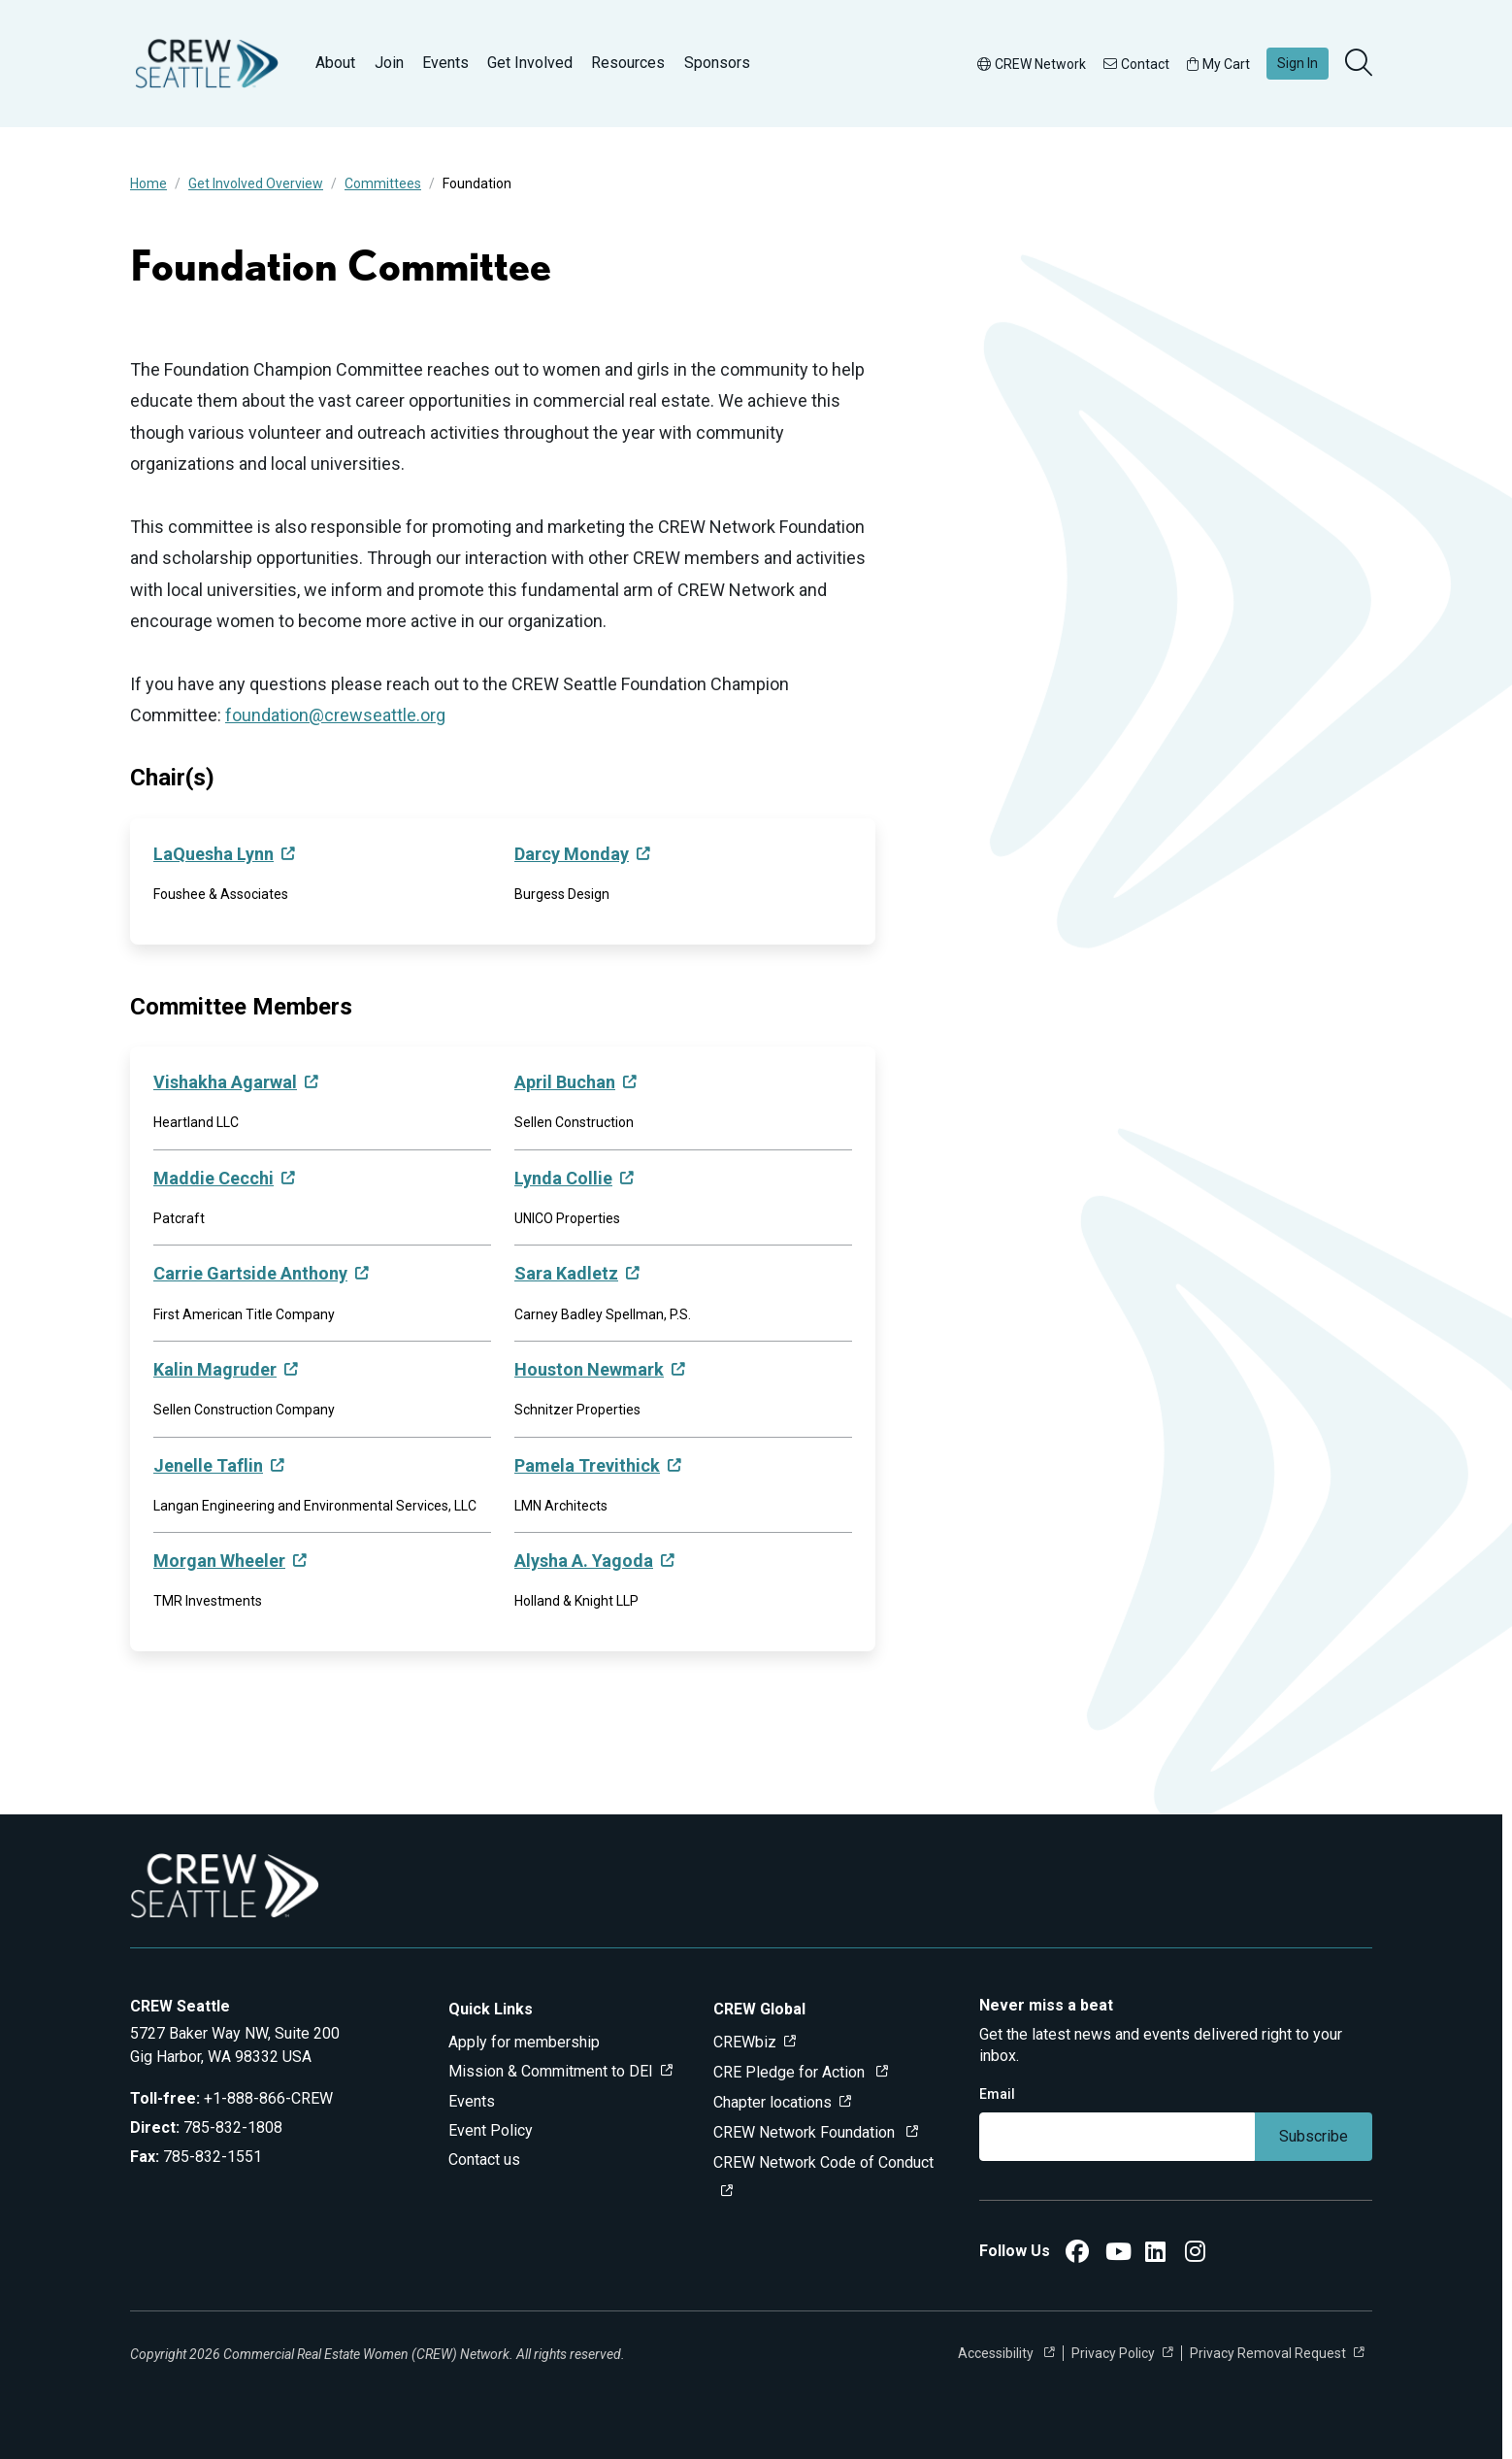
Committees (383, 183)
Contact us (484, 2159)
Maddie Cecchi (213, 1178)
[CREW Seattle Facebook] (1077, 2254)
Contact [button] (1136, 64)
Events (445, 62)
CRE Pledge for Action (791, 2072)
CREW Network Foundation (806, 2132)
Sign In (1297, 63)
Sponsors (717, 62)
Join (389, 62)
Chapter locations (772, 2102)
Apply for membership (524, 2042)
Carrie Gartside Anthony (250, 1273)
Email (997, 2094)
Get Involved (530, 62)
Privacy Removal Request (1268, 2353)
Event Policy (490, 2130)
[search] (1360, 64)
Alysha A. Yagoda (583, 1560)
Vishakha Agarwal (225, 1082)
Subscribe (1313, 2136)
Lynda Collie (563, 1178)
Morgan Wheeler (219, 1560)
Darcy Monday (571, 854)
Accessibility (997, 2353)
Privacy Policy (1113, 2353)
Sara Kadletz (566, 1273)
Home (148, 183)
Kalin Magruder (215, 1369)
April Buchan (564, 1082)
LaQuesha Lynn (213, 854)
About (335, 62)
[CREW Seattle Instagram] (1195, 2254)
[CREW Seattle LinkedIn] (1155, 2254)
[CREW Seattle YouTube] (1118, 2254)
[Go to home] (207, 63)
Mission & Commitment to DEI (550, 2071)
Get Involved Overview (255, 183)
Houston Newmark (589, 1369)
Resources (628, 62)
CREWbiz (744, 2042)
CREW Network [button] (1031, 64)
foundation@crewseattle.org (335, 715)
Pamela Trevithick (587, 1465)
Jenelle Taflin (208, 1465)
